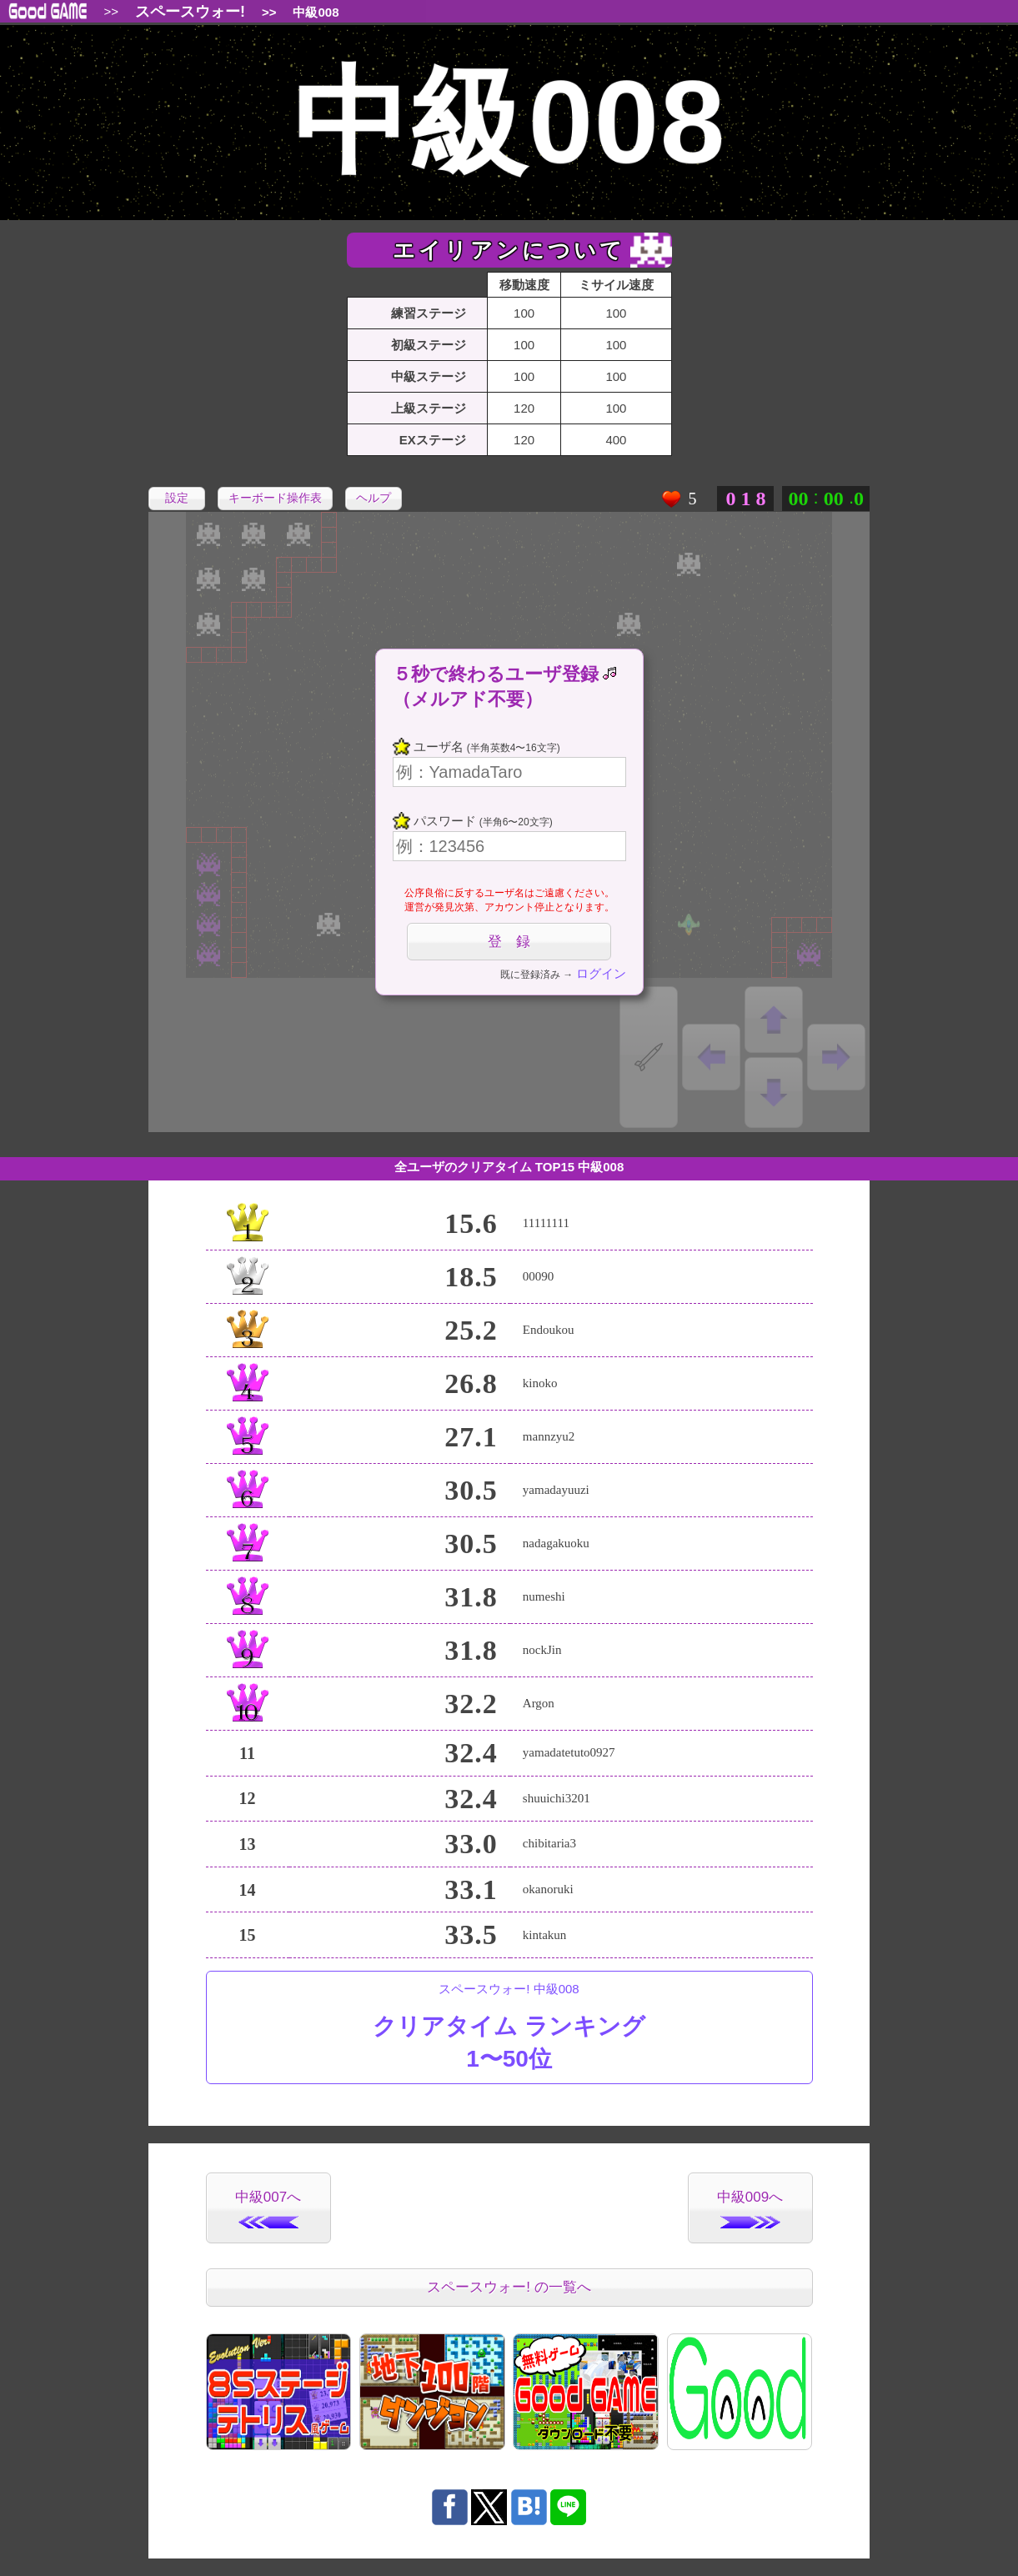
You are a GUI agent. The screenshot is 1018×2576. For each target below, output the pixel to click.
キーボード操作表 (275, 497)
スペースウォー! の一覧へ (508, 2287)
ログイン (601, 973)
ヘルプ (373, 497)
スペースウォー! (190, 11)
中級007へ (268, 2208)
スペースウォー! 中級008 (509, 2028)
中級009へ (750, 2208)
